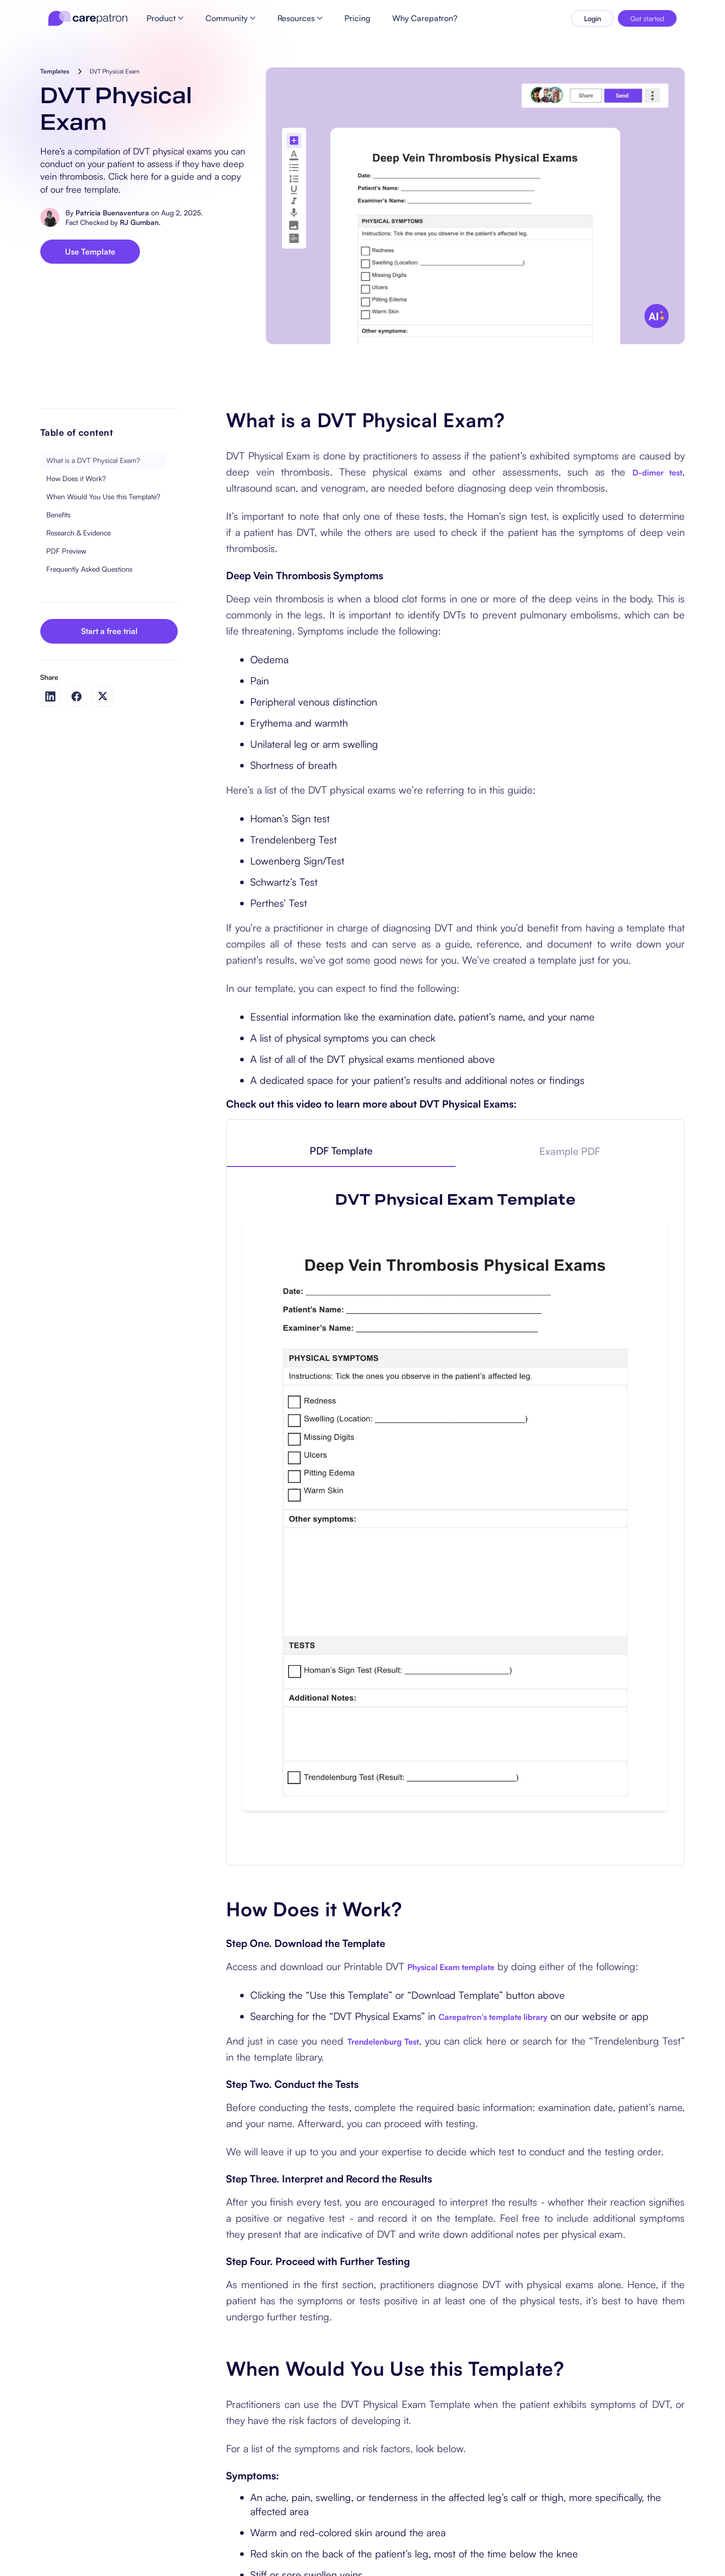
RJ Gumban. (140, 222)
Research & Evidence (78, 532)
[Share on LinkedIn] (50, 696)
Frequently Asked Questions (89, 569)
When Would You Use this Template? (103, 496)
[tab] (341, 1151)
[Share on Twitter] (103, 696)
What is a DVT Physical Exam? (93, 460)
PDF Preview (66, 551)
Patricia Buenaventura (112, 212)
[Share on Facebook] (76, 696)
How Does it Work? (76, 478)
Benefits (58, 514)
